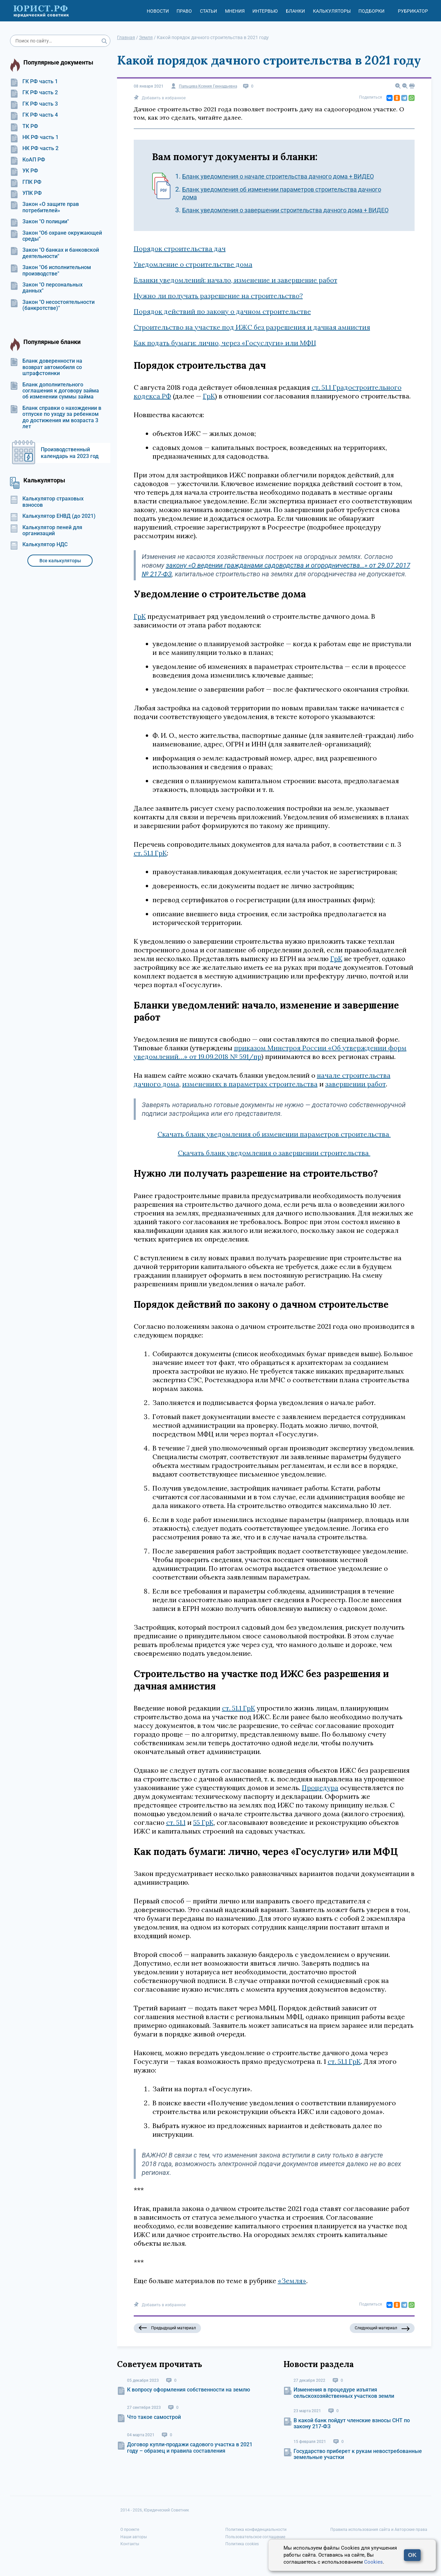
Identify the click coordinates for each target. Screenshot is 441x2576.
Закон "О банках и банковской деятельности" (54, 253)
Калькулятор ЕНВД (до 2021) (53, 516)
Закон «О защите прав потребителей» (44, 207)
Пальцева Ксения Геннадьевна (208, 86)
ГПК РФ (25, 182)
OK (412, 2555)
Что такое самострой (154, 2417)
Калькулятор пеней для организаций (46, 530)
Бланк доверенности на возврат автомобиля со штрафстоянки (46, 367)
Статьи (208, 11)
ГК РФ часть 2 (34, 93)
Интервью (265, 11)
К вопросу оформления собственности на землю (188, 2389)
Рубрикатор (413, 11)
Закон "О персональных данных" (46, 288)
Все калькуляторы (60, 560)
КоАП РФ (27, 160)
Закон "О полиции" (39, 222)
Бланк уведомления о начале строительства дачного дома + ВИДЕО (278, 176)
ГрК (209, 396)
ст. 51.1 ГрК (150, 853)
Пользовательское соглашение (255, 2537)
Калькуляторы (332, 11)
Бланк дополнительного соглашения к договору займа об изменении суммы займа (54, 391)
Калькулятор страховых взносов (47, 502)
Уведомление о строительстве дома (193, 264)
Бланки (295, 11)
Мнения (235, 11)
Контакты (129, 2544)
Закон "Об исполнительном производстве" (50, 270)
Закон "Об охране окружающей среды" (56, 236)
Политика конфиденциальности (256, 2529)
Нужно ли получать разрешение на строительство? (218, 295)
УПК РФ (26, 193)
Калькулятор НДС (39, 545)
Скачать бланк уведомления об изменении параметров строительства (274, 1134)
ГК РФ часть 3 (34, 104)
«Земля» (292, 2280)
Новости (158, 11)
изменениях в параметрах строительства (250, 1084)
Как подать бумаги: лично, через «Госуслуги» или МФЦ (225, 343)
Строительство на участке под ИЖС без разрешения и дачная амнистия (252, 327)
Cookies (373, 2562)
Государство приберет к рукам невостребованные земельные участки (358, 2454)
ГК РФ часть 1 (34, 82)
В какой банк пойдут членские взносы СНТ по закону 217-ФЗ (352, 2423)
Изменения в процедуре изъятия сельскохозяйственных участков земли (344, 2392)
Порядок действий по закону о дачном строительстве (222, 311)
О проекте (129, 2529)
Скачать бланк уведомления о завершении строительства (274, 1153)
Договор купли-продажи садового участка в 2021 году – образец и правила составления (189, 2447)
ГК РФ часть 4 (34, 115)
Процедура (320, 1787)
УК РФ (24, 171)
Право (184, 11)
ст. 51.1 (176, 1822)
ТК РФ (24, 126)
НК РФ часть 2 (34, 148)
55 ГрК (203, 1822)
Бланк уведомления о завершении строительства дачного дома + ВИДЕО (285, 210)
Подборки (371, 11)
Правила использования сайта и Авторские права (378, 2529)
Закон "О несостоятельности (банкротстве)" (52, 305)
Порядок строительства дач (180, 248)
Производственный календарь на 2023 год (70, 452)
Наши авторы (133, 2537)
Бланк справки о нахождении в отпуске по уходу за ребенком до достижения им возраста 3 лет (55, 417)
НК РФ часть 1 (34, 137)
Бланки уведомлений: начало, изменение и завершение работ (235, 280)
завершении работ (355, 1084)
